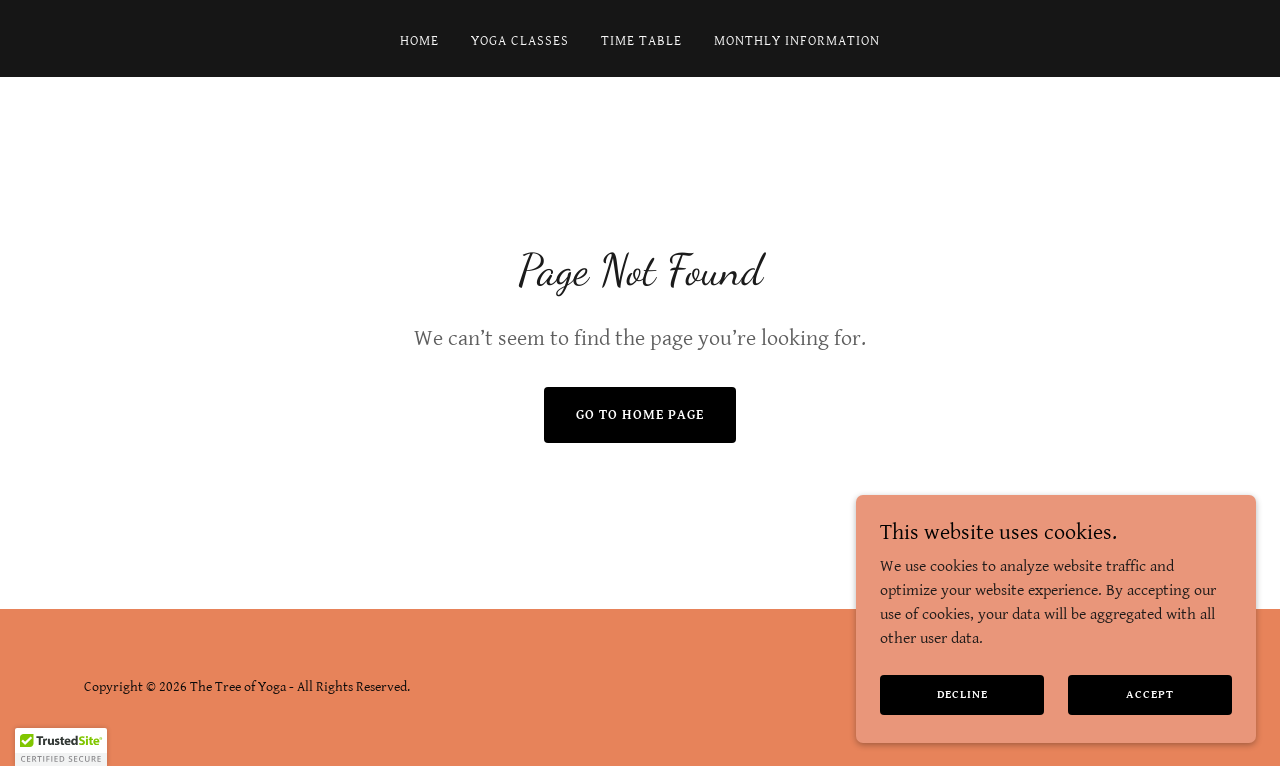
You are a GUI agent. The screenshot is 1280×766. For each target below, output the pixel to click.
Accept (1149, 694)
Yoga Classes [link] (520, 41)
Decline (962, 694)
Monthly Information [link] (797, 41)
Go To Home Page (640, 415)
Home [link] (419, 41)
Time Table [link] (641, 41)
